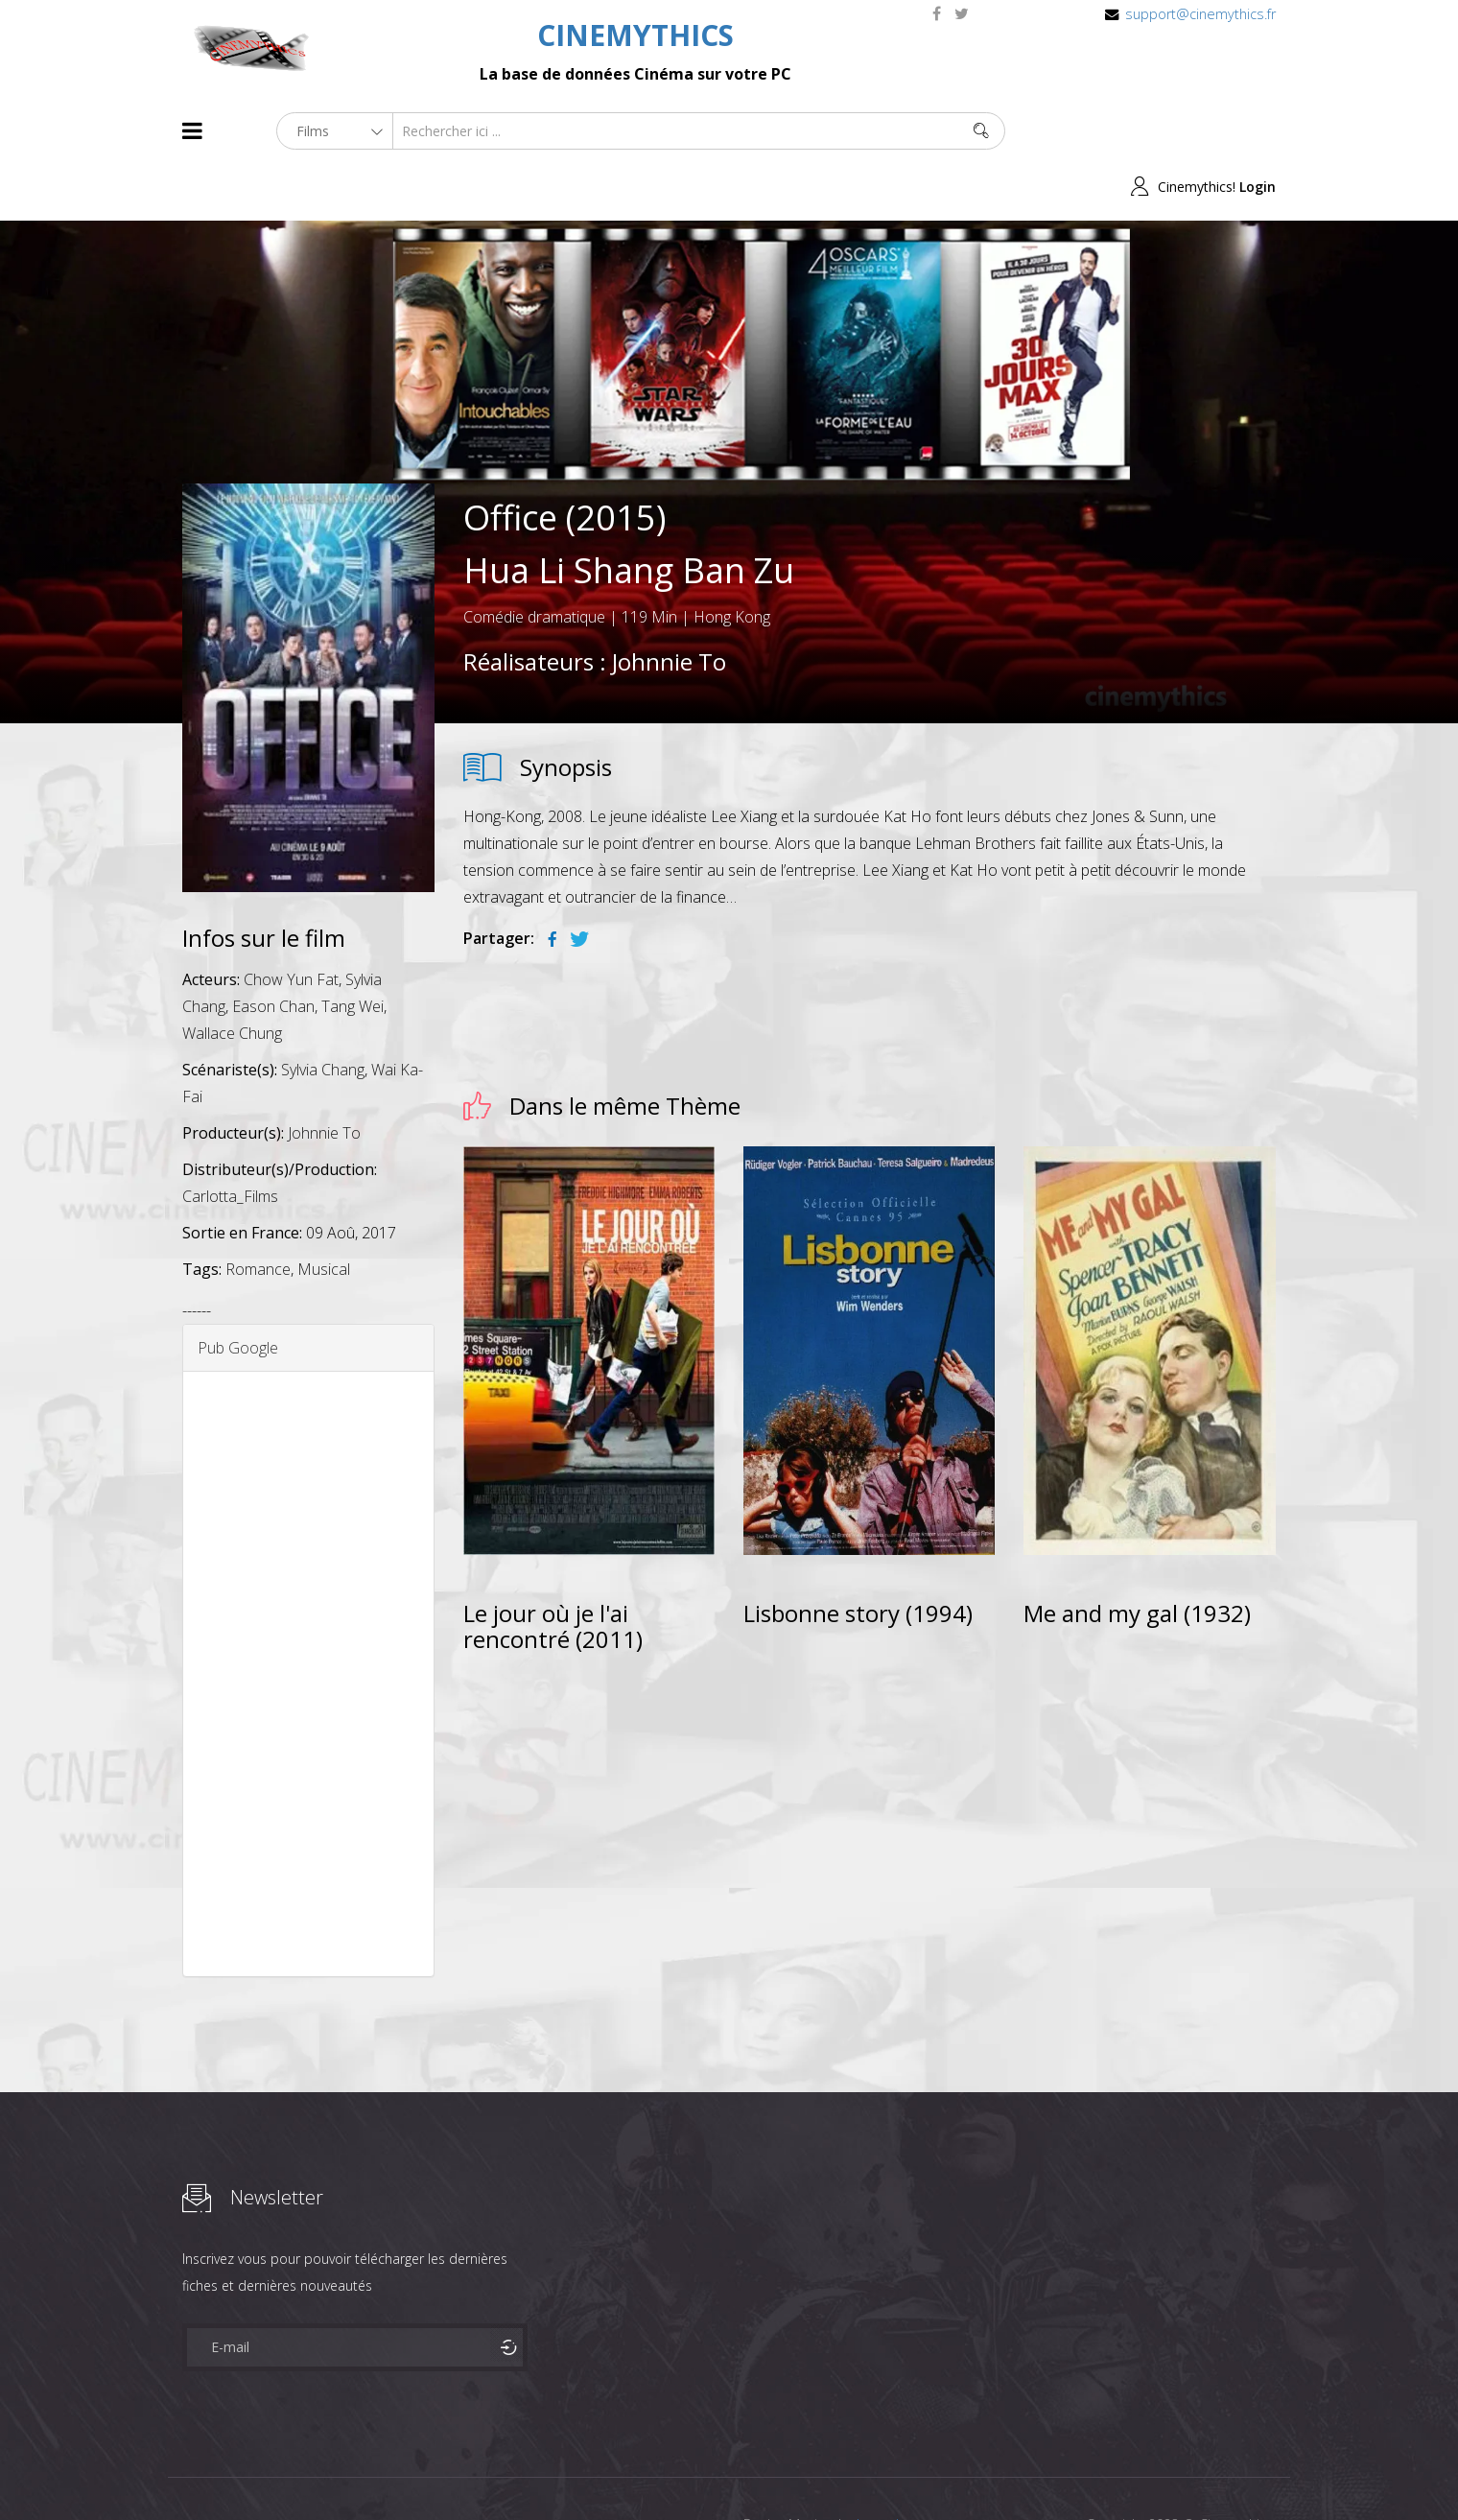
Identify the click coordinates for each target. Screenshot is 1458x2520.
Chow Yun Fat (291, 923)
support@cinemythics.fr (1200, 14)
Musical (323, 1213)
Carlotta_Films (230, 1140)
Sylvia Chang (322, 1013)
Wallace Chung (232, 977)
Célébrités (306, 2470)
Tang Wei (352, 950)
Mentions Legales (410, 2470)
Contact (507, 2470)
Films (240, 2470)
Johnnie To (669, 606)
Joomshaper (894, 2469)
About (186, 2470)
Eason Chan (273, 950)
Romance (258, 1213)
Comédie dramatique (534, 561)
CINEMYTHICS (635, 35)
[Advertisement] (308, 1618)
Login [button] (1257, 131)
